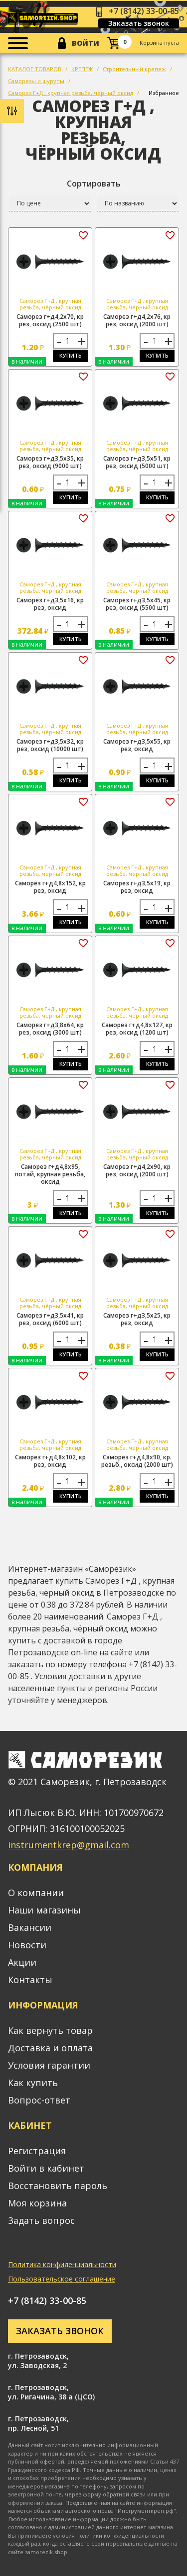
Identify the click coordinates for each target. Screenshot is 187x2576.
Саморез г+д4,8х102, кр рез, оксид (50, 1461)
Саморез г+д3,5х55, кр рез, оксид (137, 745)
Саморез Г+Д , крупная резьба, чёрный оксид (70, 92)
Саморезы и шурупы (36, 81)
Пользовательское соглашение (61, 2279)
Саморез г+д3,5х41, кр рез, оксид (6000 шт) (50, 1319)
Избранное (164, 92)
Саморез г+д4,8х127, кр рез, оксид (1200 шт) (137, 1029)
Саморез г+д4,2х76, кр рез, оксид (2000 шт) (137, 320)
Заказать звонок (138, 23)
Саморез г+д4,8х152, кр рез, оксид (50, 887)
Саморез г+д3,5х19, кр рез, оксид (137, 887)
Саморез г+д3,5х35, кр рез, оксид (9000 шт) (50, 462)
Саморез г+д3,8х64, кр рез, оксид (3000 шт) (50, 1029)
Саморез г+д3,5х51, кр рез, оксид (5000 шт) (137, 462)
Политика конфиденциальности (62, 2264)
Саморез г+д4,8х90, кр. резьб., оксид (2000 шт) (137, 1461)
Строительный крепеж (134, 69)
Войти (85, 43)
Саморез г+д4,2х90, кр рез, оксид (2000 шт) (137, 1170)
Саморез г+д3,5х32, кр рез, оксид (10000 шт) (50, 745)
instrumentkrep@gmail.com (68, 1845)
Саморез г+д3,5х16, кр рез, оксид (50, 604)
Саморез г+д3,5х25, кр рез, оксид (137, 1319)
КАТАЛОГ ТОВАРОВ (34, 69)
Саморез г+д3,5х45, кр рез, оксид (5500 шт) (137, 604)
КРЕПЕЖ (82, 69)
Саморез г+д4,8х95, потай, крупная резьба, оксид (50, 1174)
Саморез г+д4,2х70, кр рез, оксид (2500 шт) (50, 320)
